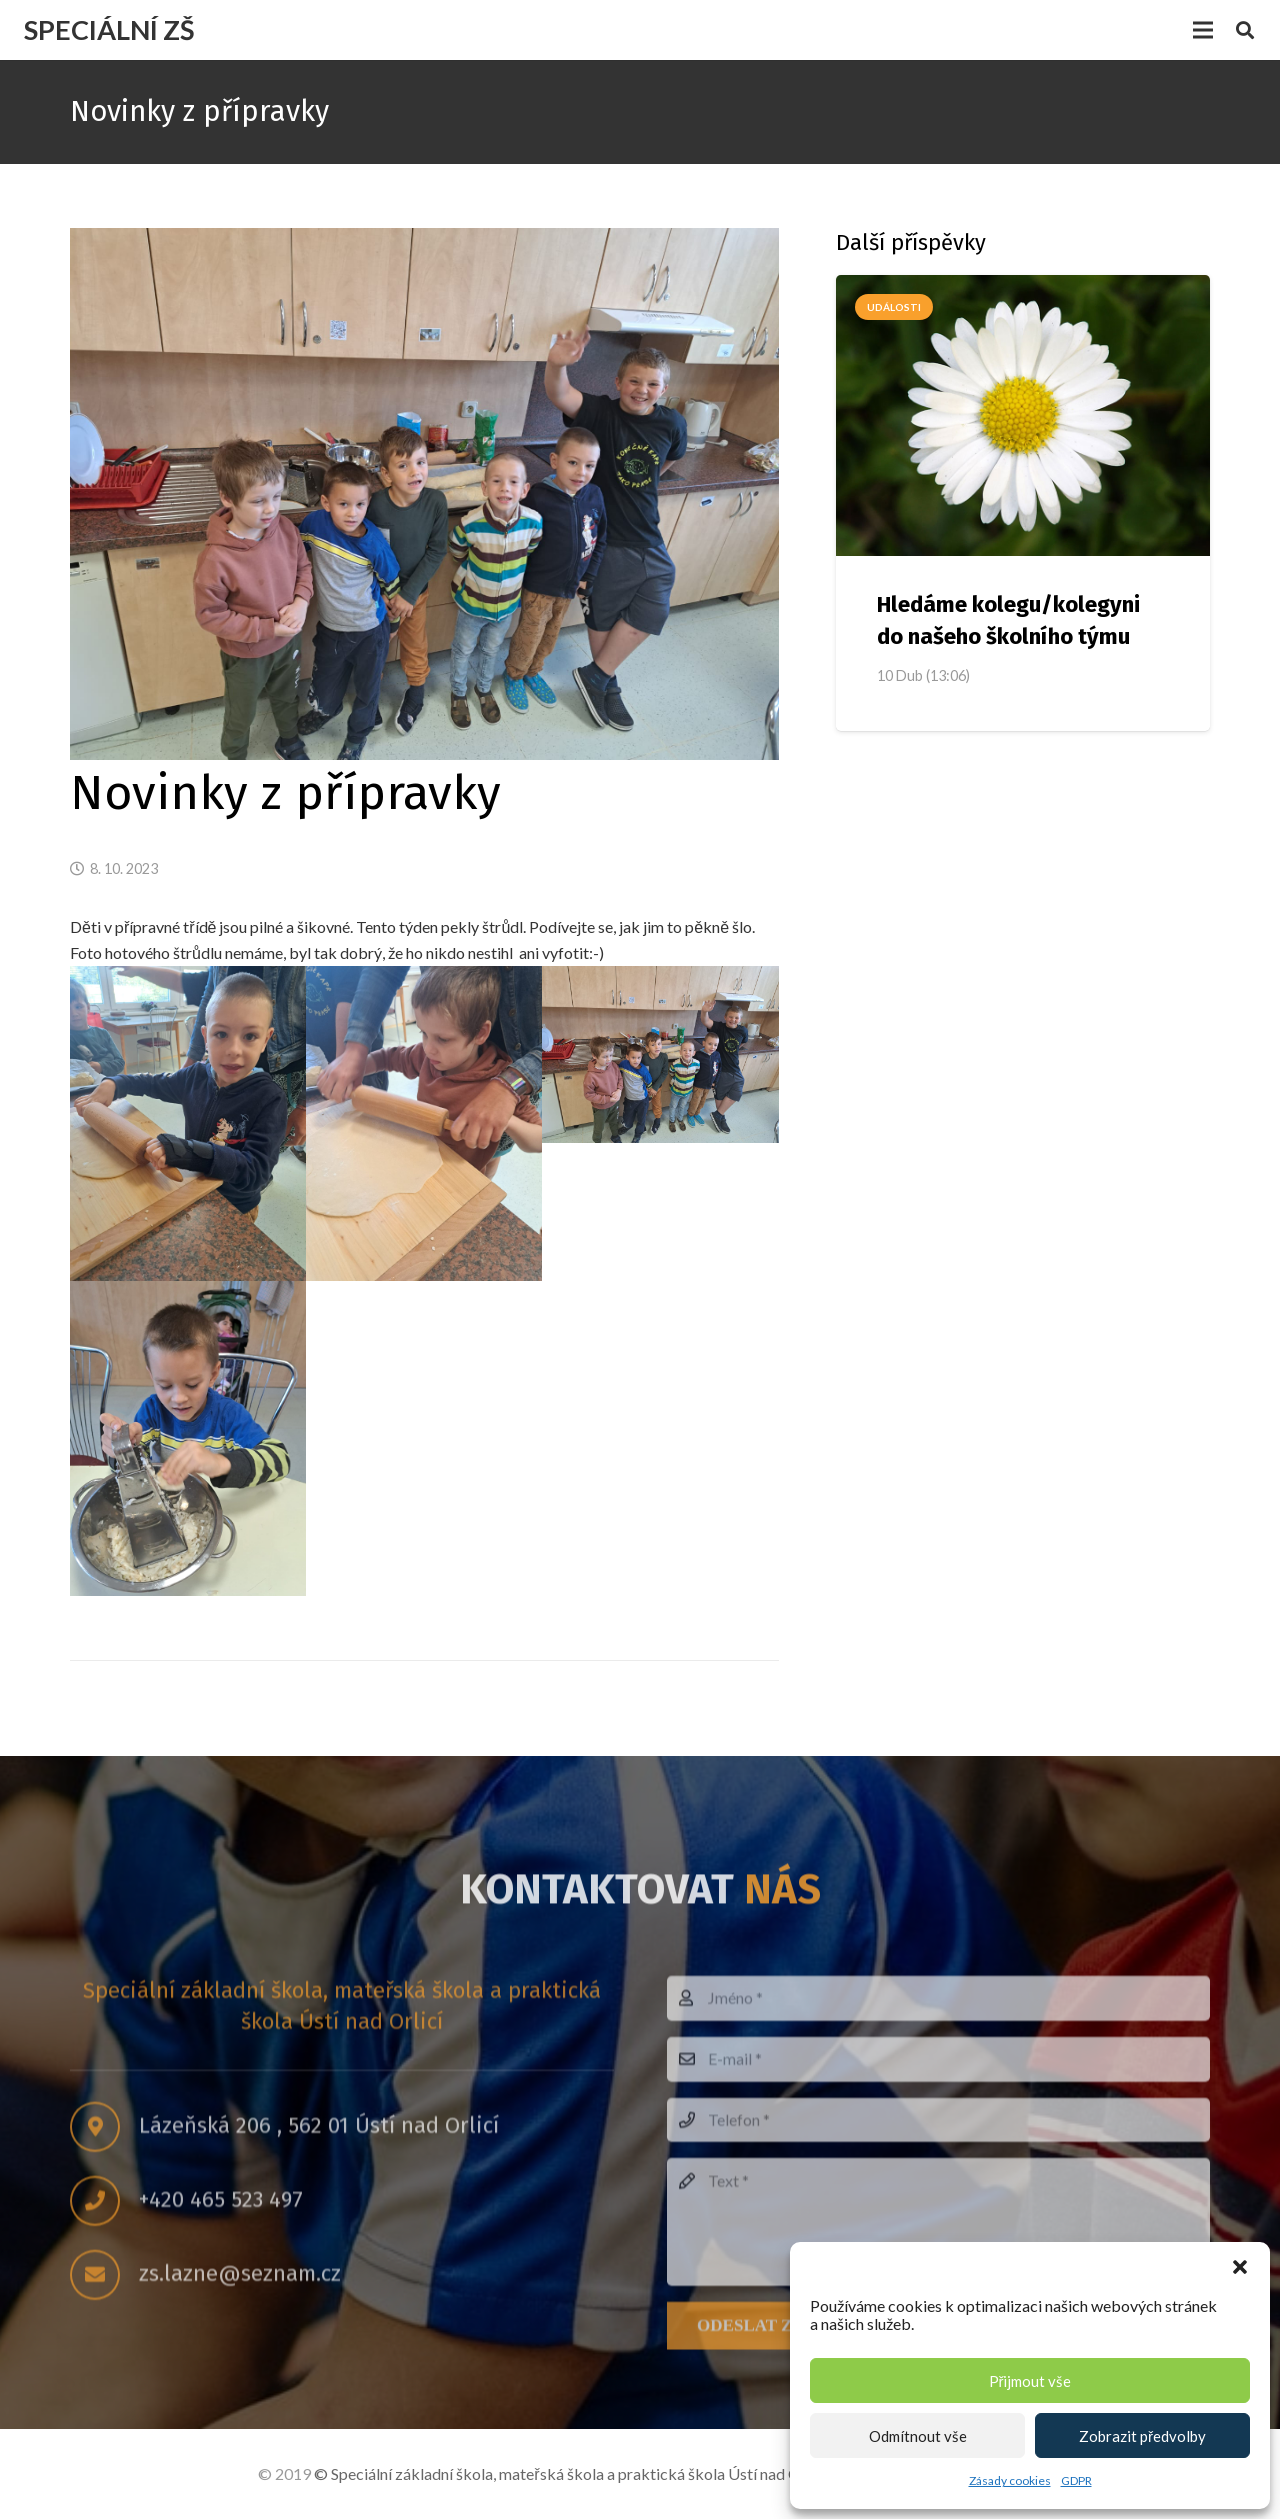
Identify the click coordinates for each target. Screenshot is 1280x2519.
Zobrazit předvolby (1142, 2436)
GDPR (1076, 2480)
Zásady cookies (1010, 2480)
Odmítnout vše (918, 2436)
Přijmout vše (1030, 2381)
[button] (1240, 2267)
